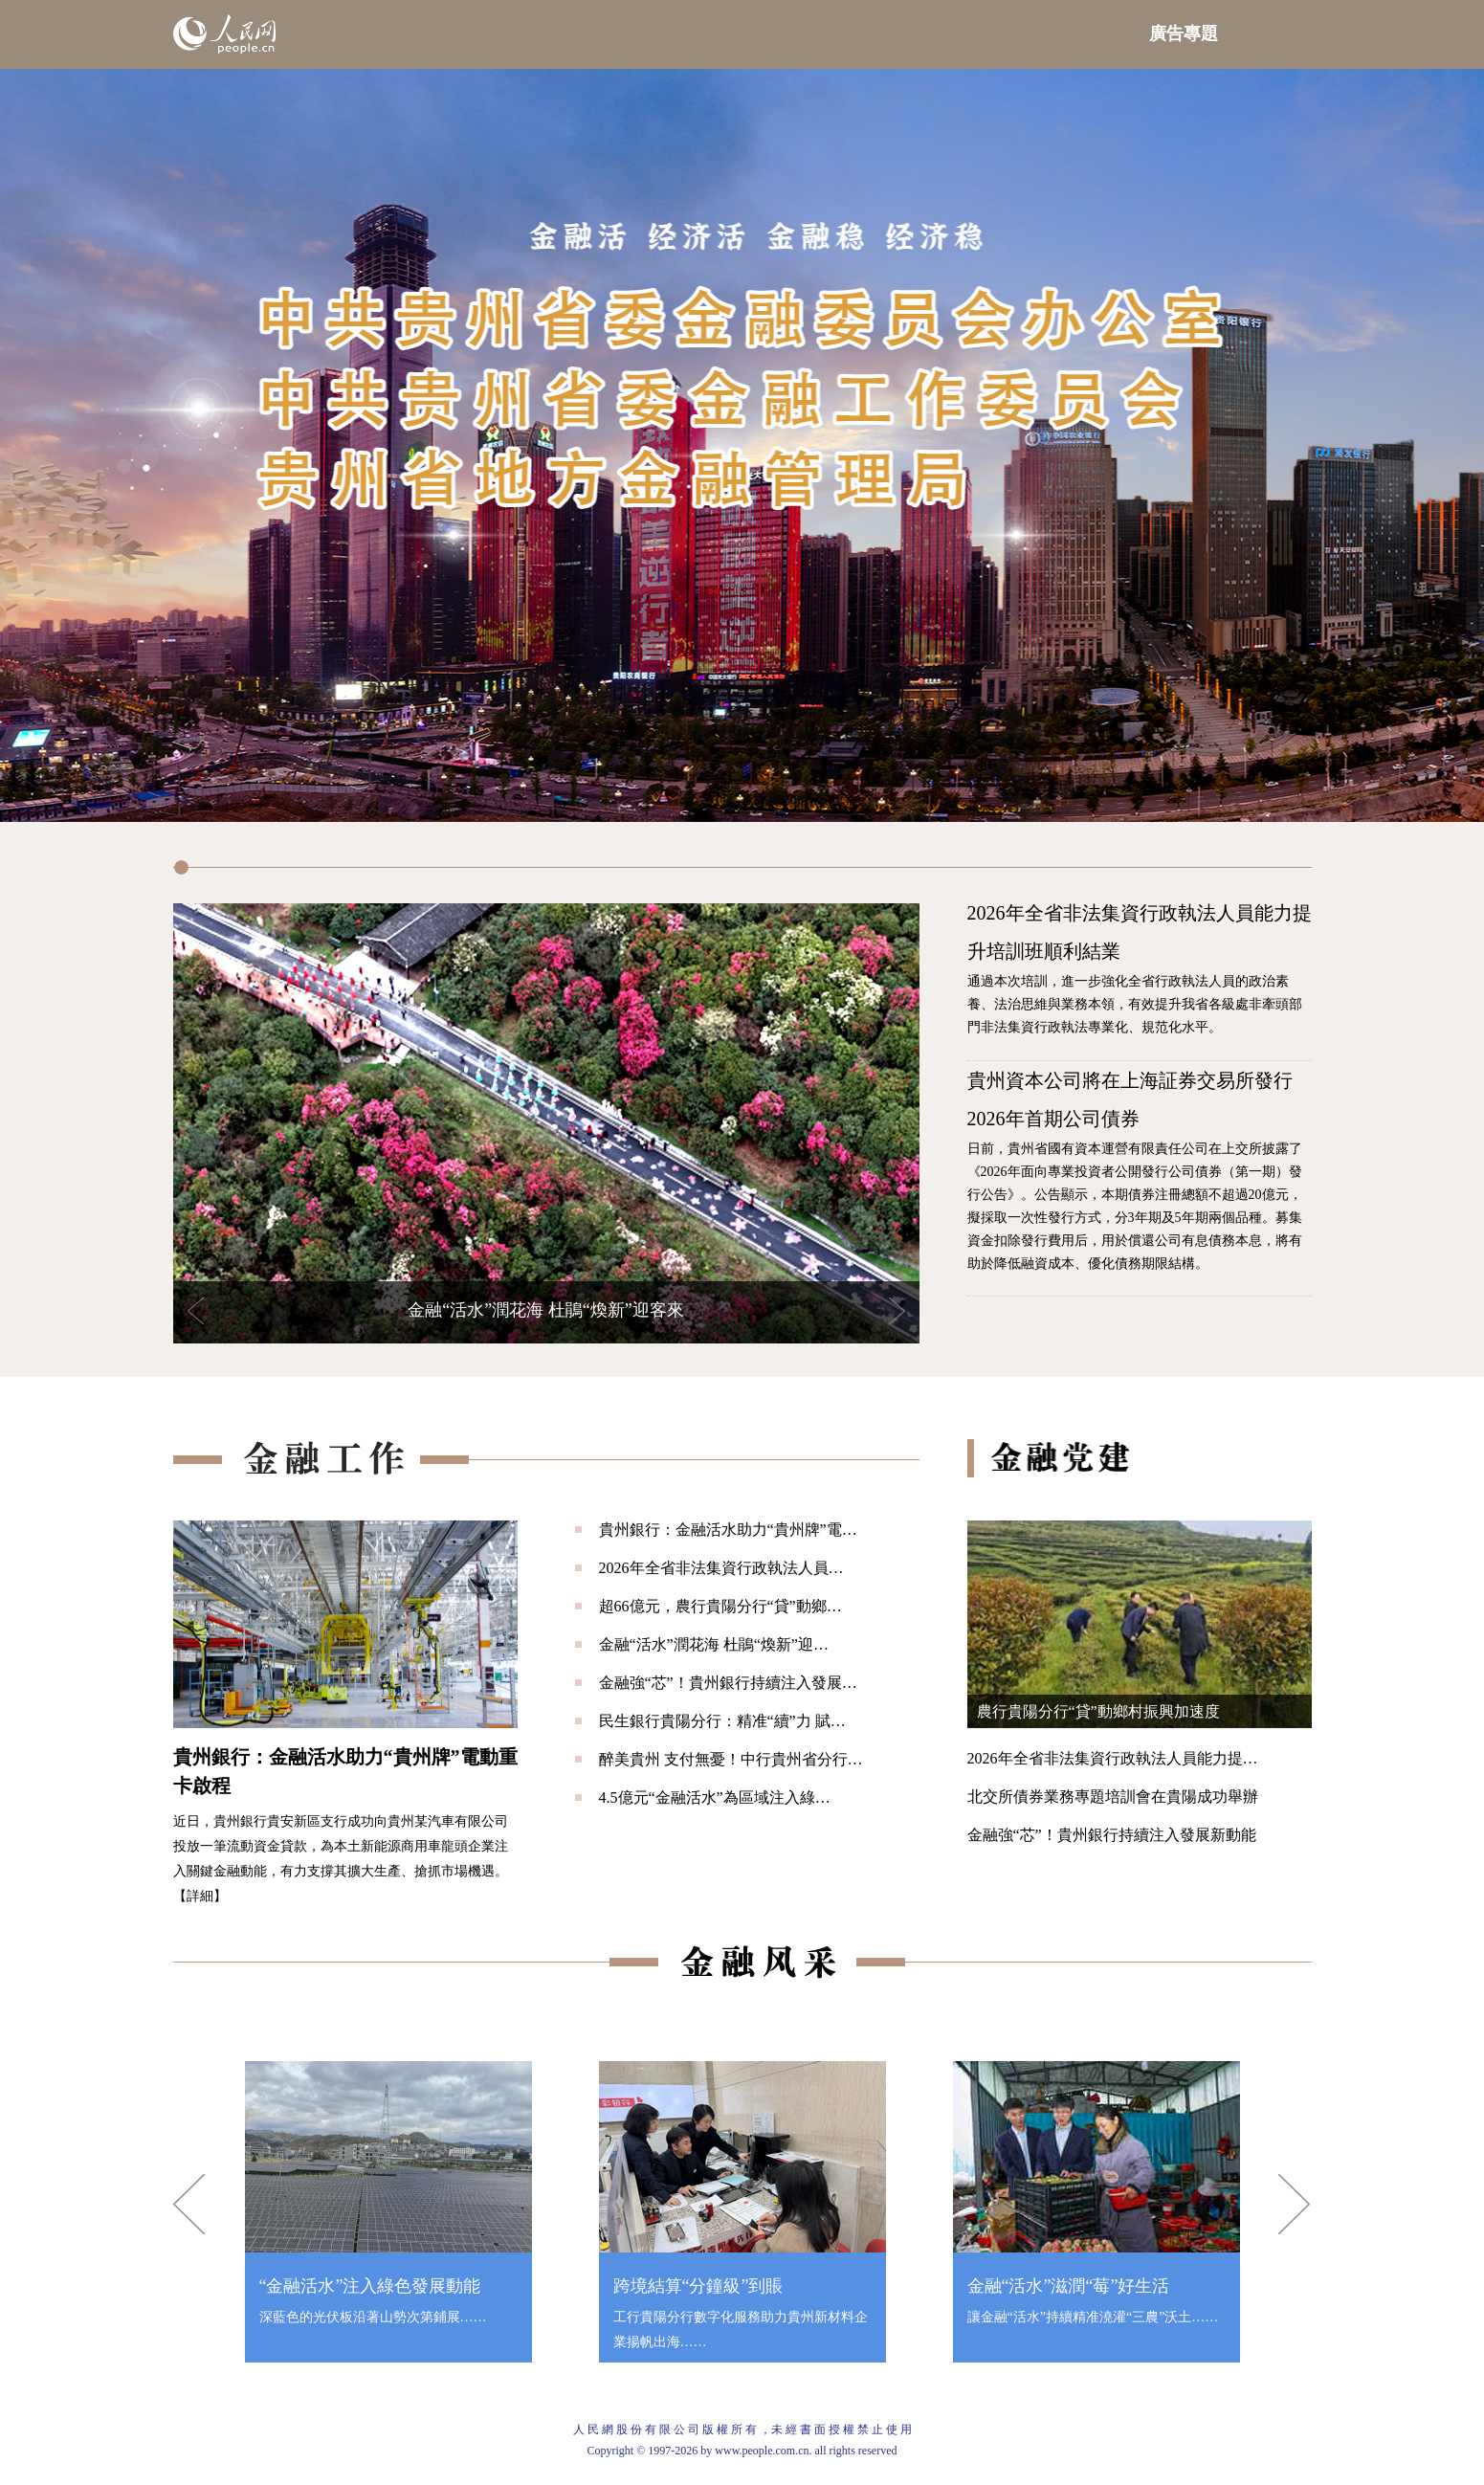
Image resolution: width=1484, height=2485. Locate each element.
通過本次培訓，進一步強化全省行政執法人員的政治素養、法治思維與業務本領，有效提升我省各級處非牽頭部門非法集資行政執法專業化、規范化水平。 (1134, 1004)
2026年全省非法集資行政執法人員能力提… (1112, 1758)
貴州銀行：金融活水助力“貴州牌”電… (728, 1529)
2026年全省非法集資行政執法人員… (721, 1568)
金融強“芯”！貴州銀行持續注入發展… (728, 1683)
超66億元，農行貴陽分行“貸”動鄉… (720, 1606)
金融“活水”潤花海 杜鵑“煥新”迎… (714, 1644)
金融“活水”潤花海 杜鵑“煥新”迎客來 (545, 1310)
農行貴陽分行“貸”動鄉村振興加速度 (1098, 1711)
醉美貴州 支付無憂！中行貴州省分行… (731, 1759)
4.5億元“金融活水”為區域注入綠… (715, 1797)
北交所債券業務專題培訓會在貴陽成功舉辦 (1112, 1796)
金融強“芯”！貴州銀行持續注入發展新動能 (1111, 1835)
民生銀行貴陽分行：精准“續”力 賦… (722, 1721)
